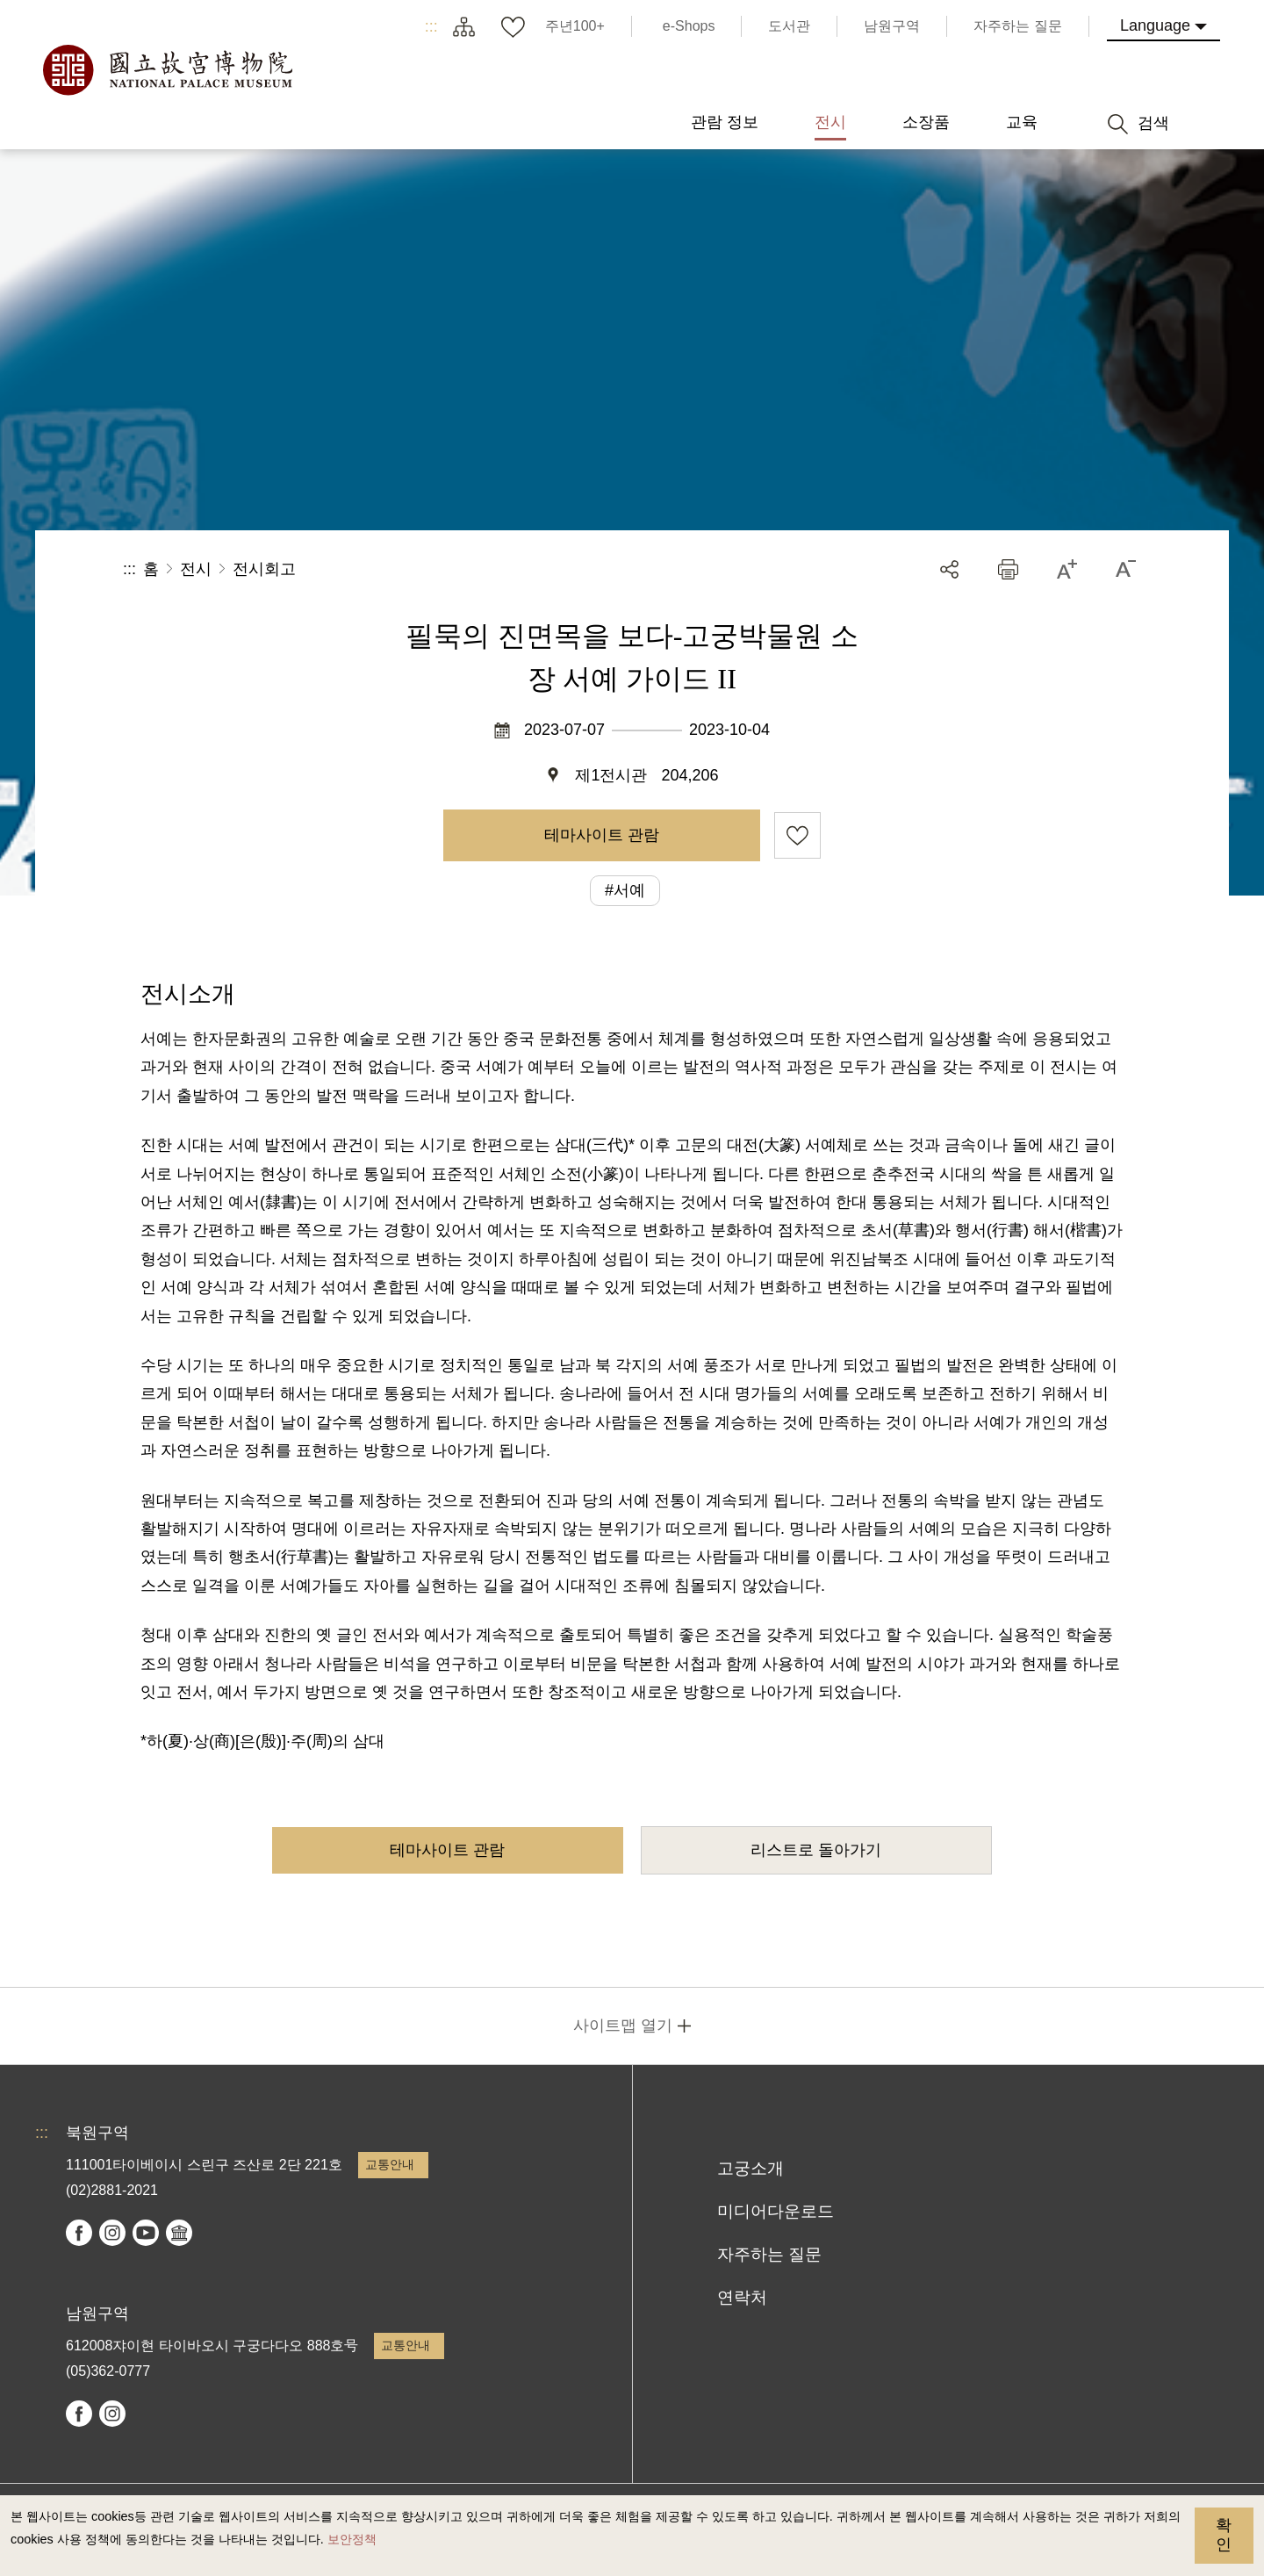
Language (1155, 25)
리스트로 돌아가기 (815, 1850)
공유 (949, 569)
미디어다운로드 (775, 2211)
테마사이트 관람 (601, 835)
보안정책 (352, 2539)
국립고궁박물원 (166, 70)
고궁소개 (750, 2168)
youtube (146, 2233)
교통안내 (389, 2164)
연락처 (742, 2297)
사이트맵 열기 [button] (622, 2025)
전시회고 (264, 569)
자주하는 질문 (769, 2254)
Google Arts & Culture (179, 2233)
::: (431, 26)
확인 (1224, 2534)
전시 (196, 569)
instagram (112, 2233)
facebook (79, 2233)
